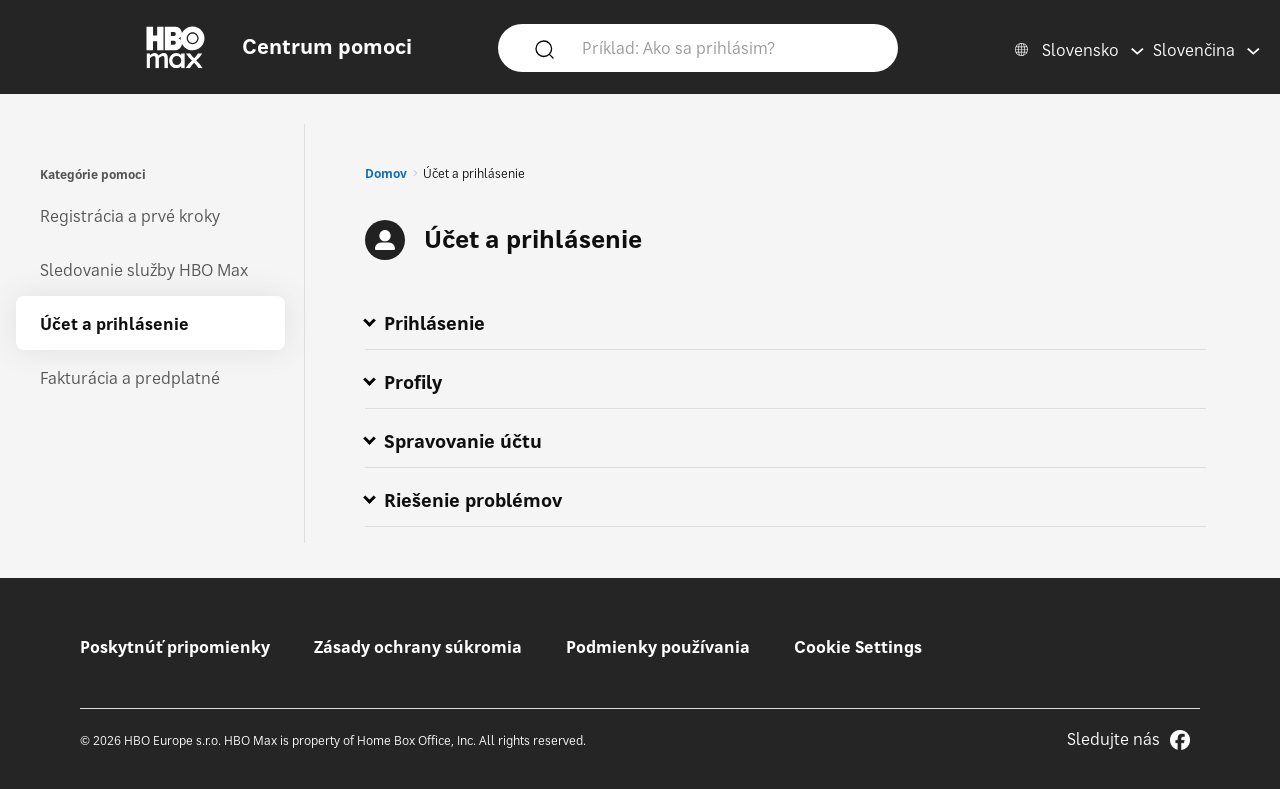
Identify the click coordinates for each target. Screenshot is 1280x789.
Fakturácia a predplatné (130, 378)
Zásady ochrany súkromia (418, 647)
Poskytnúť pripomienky (175, 647)
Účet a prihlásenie (114, 324)
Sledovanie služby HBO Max (144, 270)
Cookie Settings (858, 647)
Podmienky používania (658, 647)
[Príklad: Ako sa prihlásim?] (727, 47)
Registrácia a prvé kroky (130, 216)
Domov (386, 173)
